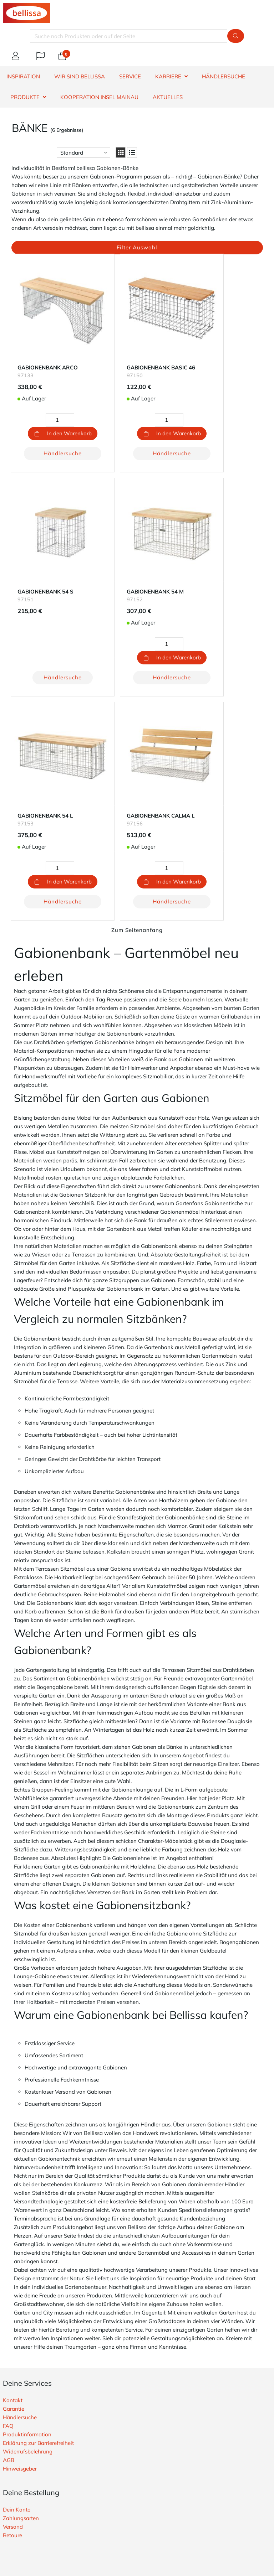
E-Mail (23, 2481)
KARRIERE (168, 76)
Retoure (12, 2279)
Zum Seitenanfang (137, 673)
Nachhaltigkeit (21, 2398)
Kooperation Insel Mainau (99, 97)
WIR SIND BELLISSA (79, 76)
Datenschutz (18, 2415)
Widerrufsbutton (37, 2341)
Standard (71, 152)
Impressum (16, 2424)
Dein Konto (17, 2253)
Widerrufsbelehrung (27, 2195)
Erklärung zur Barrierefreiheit (38, 2186)
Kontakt (12, 2144)
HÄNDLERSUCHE (223, 76)
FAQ (8, 2169)
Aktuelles (168, 97)
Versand (13, 2270)
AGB (8, 2204)
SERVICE (130, 76)
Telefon (73, 2481)
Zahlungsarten (21, 2262)
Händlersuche (51, 437)
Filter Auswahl (137, 247)
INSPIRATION (23, 76)
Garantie (13, 2152)
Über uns (14, 2390)
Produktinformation (27, 2178)
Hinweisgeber (20, 2212)
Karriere (12, 2407)
